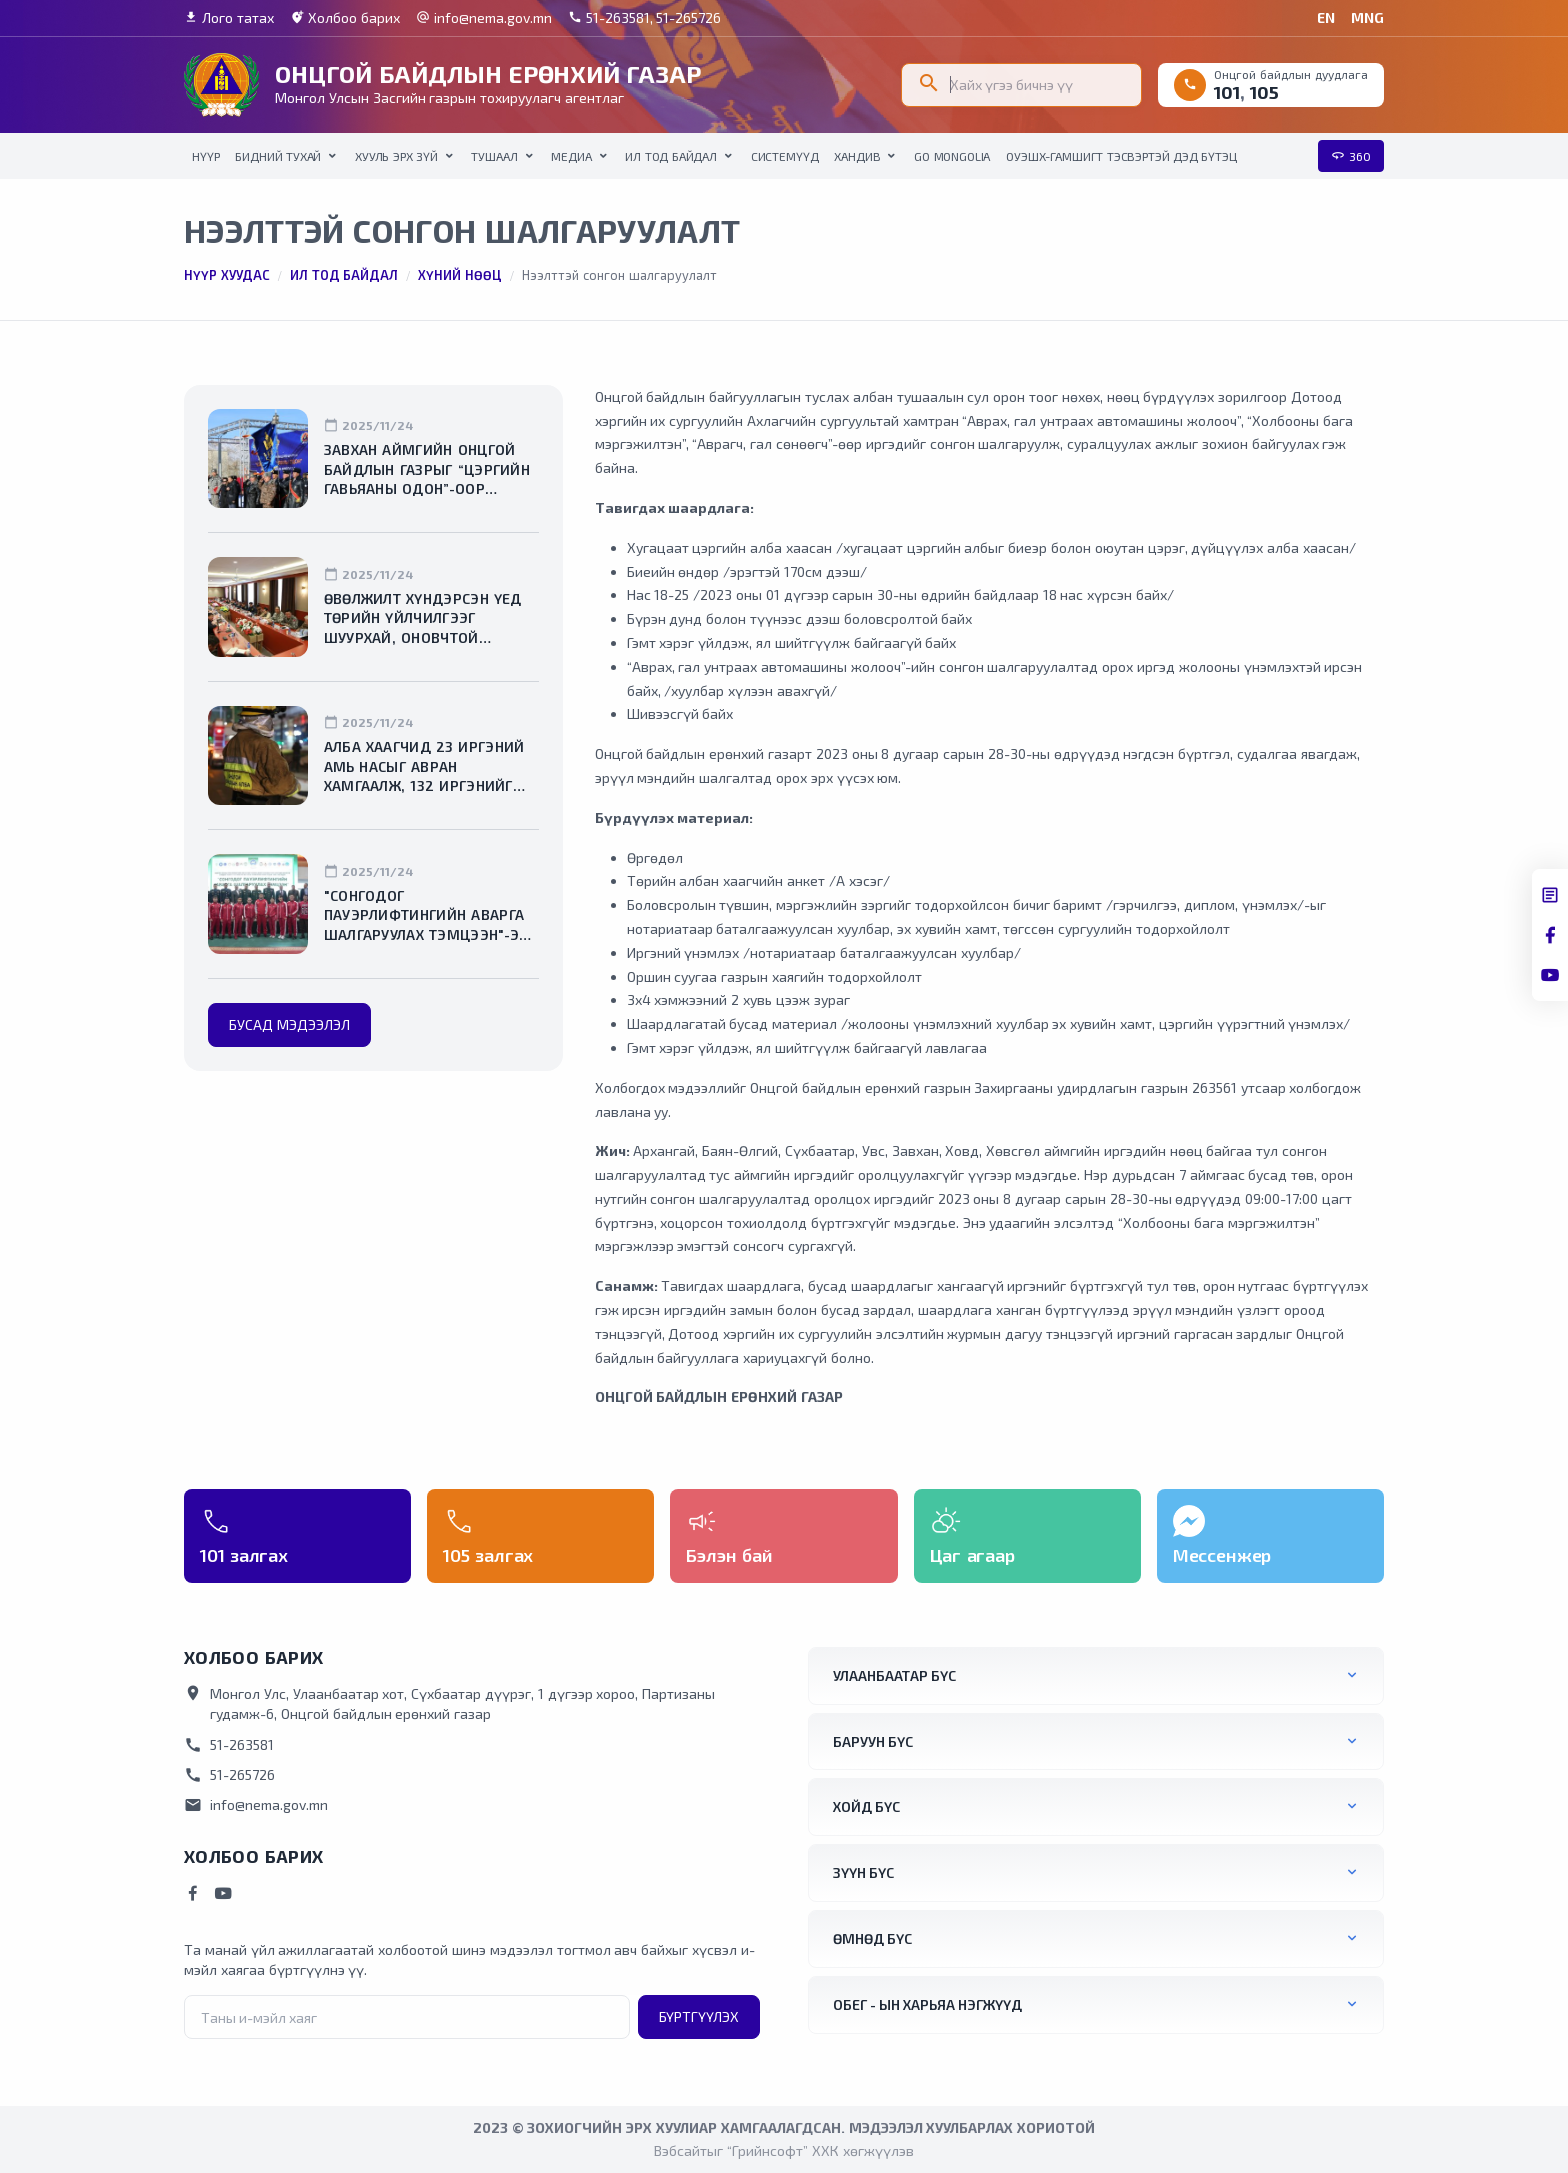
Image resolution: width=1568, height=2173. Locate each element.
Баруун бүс (873, 1741)
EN (1326, 17)
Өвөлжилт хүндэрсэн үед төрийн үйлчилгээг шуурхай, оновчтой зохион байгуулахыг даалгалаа (423, 619)
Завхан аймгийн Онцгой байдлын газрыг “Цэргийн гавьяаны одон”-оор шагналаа (427, 470)
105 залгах (488, 1555)
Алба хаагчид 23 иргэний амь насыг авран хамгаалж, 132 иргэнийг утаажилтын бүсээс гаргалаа (424, 767)
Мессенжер (1222, 1555)
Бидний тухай (278, 156)
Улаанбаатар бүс (894, 1675)
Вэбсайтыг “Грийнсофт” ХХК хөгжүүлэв (783, 2150)
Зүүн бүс (863, 1872)
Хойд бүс (866, 1806)
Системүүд (785, 156)
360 (1351, 156)
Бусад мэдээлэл (289, 1024)
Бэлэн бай (729, 1555)
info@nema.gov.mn (484, 18)
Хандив (857, 156)
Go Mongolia (952, 156)
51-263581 (229, 1745)
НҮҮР (205, 156)
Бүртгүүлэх (699, 2016)
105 (1264, 92)
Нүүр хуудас (227, 275)
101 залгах (244, 1555)
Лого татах (229, 18)
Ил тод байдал (671, 156)
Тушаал (494, 156)
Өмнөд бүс (872, 1938)
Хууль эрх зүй (396, 156)
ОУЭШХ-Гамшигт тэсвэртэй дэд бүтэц (1121, 156)
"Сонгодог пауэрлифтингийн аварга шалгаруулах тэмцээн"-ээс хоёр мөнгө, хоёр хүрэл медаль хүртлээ (430, 916)
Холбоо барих (345, 18)
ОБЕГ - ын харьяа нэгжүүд (927, 2004)
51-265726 (229, 1775)
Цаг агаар (972, 1555)
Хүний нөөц (460, 275)
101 (1227, 92)
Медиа (571, 156)
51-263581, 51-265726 (645, 18)
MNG (1367, 17)
